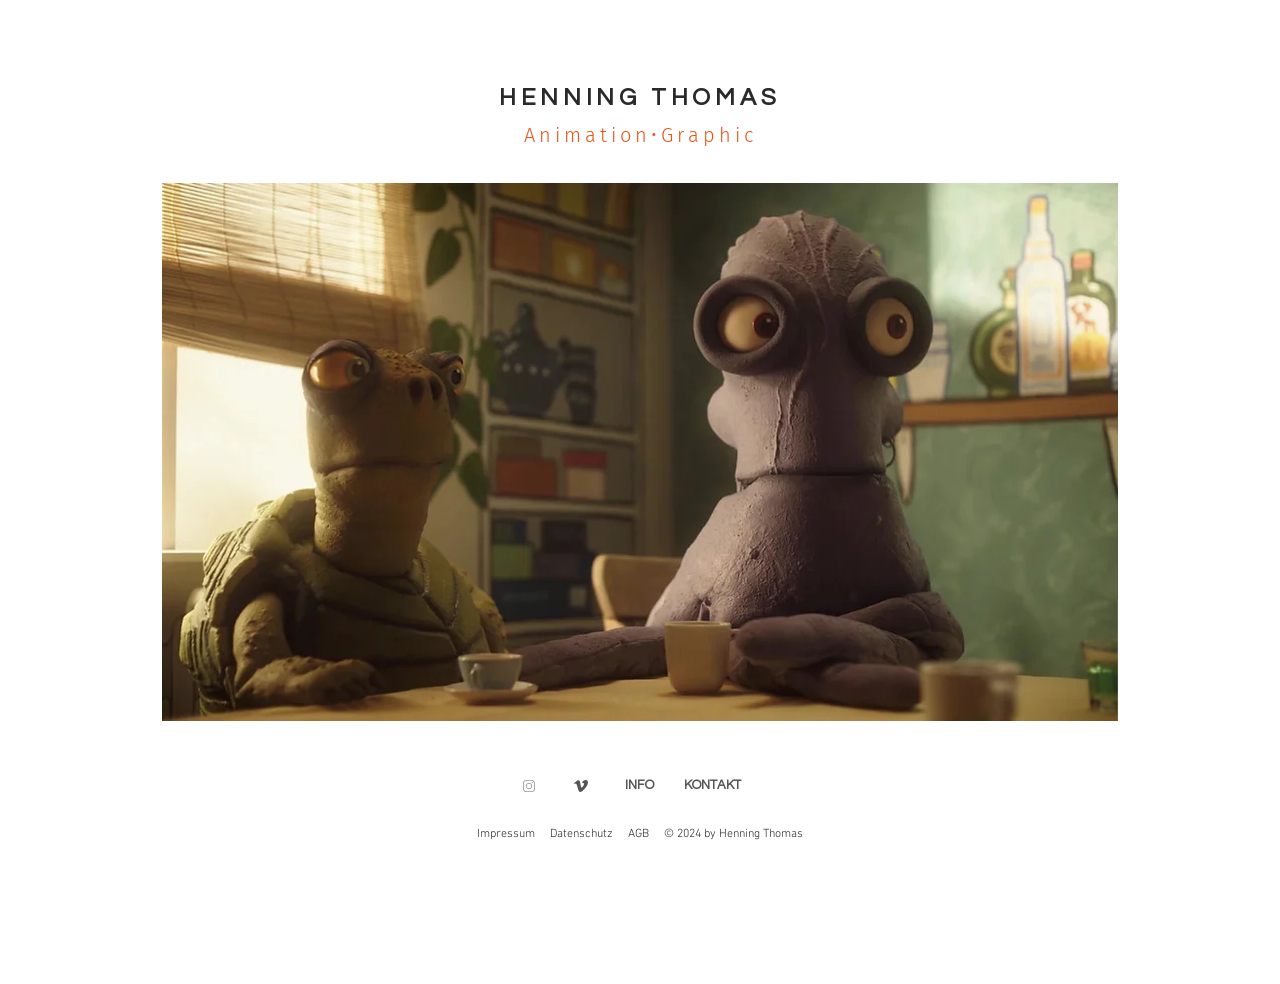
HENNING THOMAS (639, 97)
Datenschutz (581, 834)
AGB (638, 834)
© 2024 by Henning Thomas (733, 834)
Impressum (506, 834)
